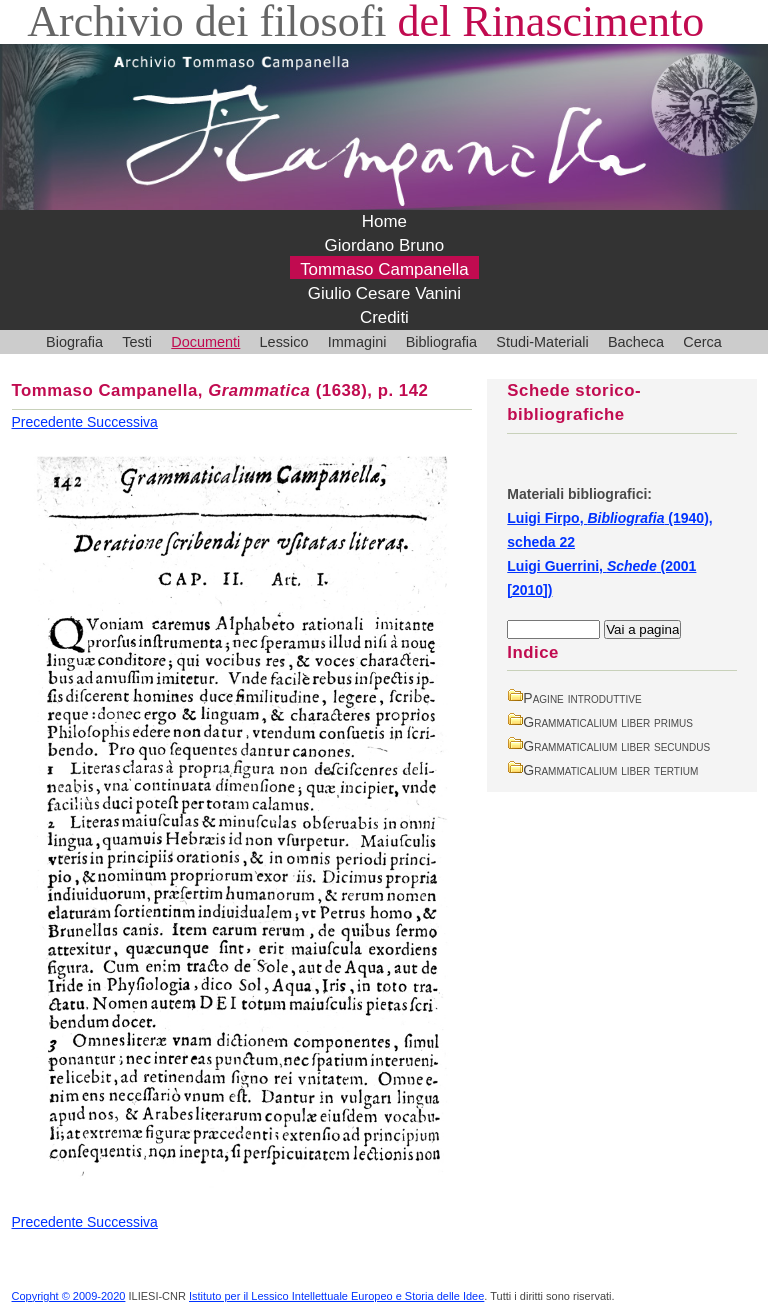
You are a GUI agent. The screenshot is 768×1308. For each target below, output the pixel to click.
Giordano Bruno (385, 245)
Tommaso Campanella (384, 269)
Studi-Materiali (542, 342)
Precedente (50, 422)
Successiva (122, 422)
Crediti (384, 317)
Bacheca (636, 342)
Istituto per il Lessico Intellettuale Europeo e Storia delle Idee (336, 1296)
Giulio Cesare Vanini (384, 293)
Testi (137, 342)
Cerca (702, 342)
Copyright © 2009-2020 (69, 1296)
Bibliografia (441, 342)
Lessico (284, 342)
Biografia (74, 342)
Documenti (205, 342)
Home (384, 221)
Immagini (357, 342)
